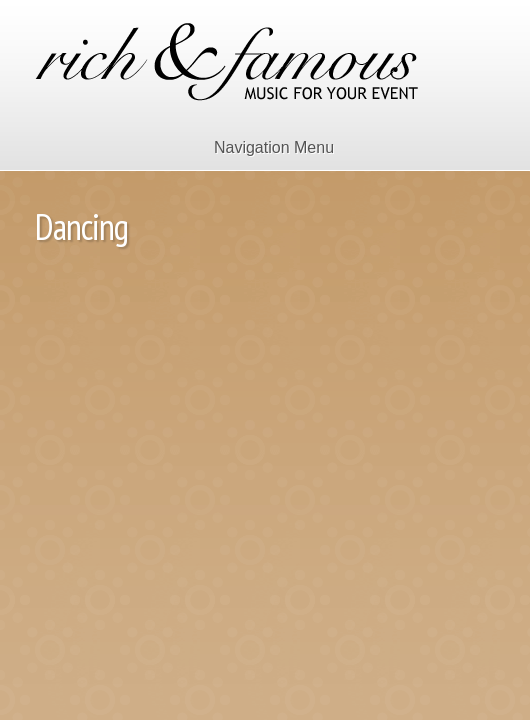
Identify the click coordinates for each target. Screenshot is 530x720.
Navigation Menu (261, 147)
